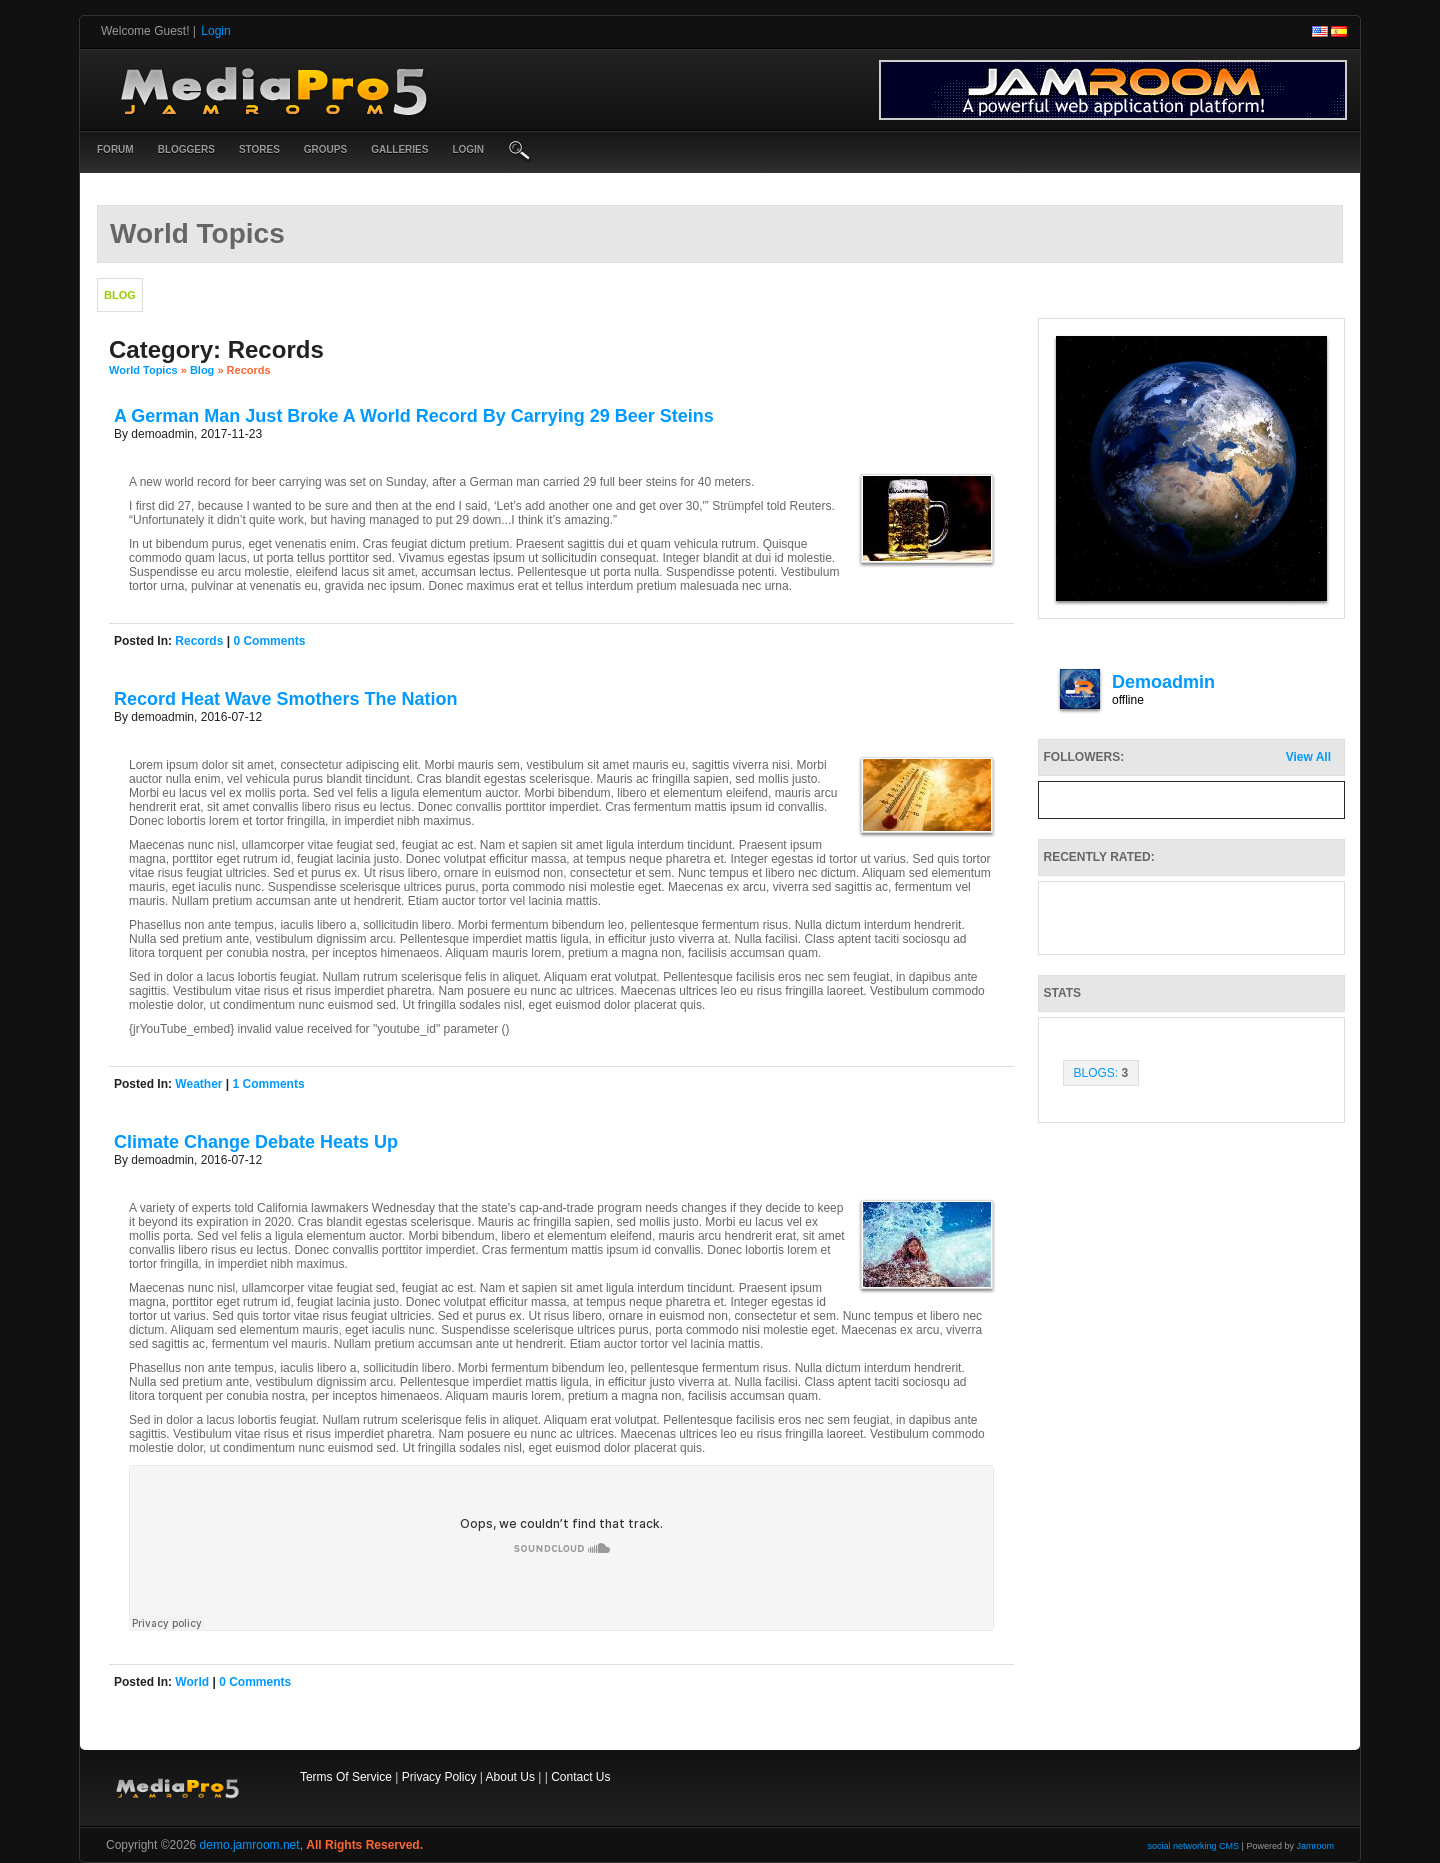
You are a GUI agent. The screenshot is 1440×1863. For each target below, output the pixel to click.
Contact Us (580, 1777)
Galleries (399, 149)
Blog (202, 370)
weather (198, 1084)
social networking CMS (1194, 1846)
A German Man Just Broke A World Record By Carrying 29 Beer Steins (414, 416)
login (468, 149)
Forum (115, 149)
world (192, 1682)
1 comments (269, 1084)
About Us (510, 1777)
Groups (325, 149)
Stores (259, 149)
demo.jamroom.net (250, 1845)
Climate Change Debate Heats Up (256, 1142)
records (199, 641)
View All (1308, 757)
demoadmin (1163, 682)
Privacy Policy (439, 1777)
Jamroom (1315, 1846)
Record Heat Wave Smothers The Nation (285, 699)
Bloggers (186, 149)
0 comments (269, 641)
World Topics (143, 370)
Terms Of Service (346, 1777)
